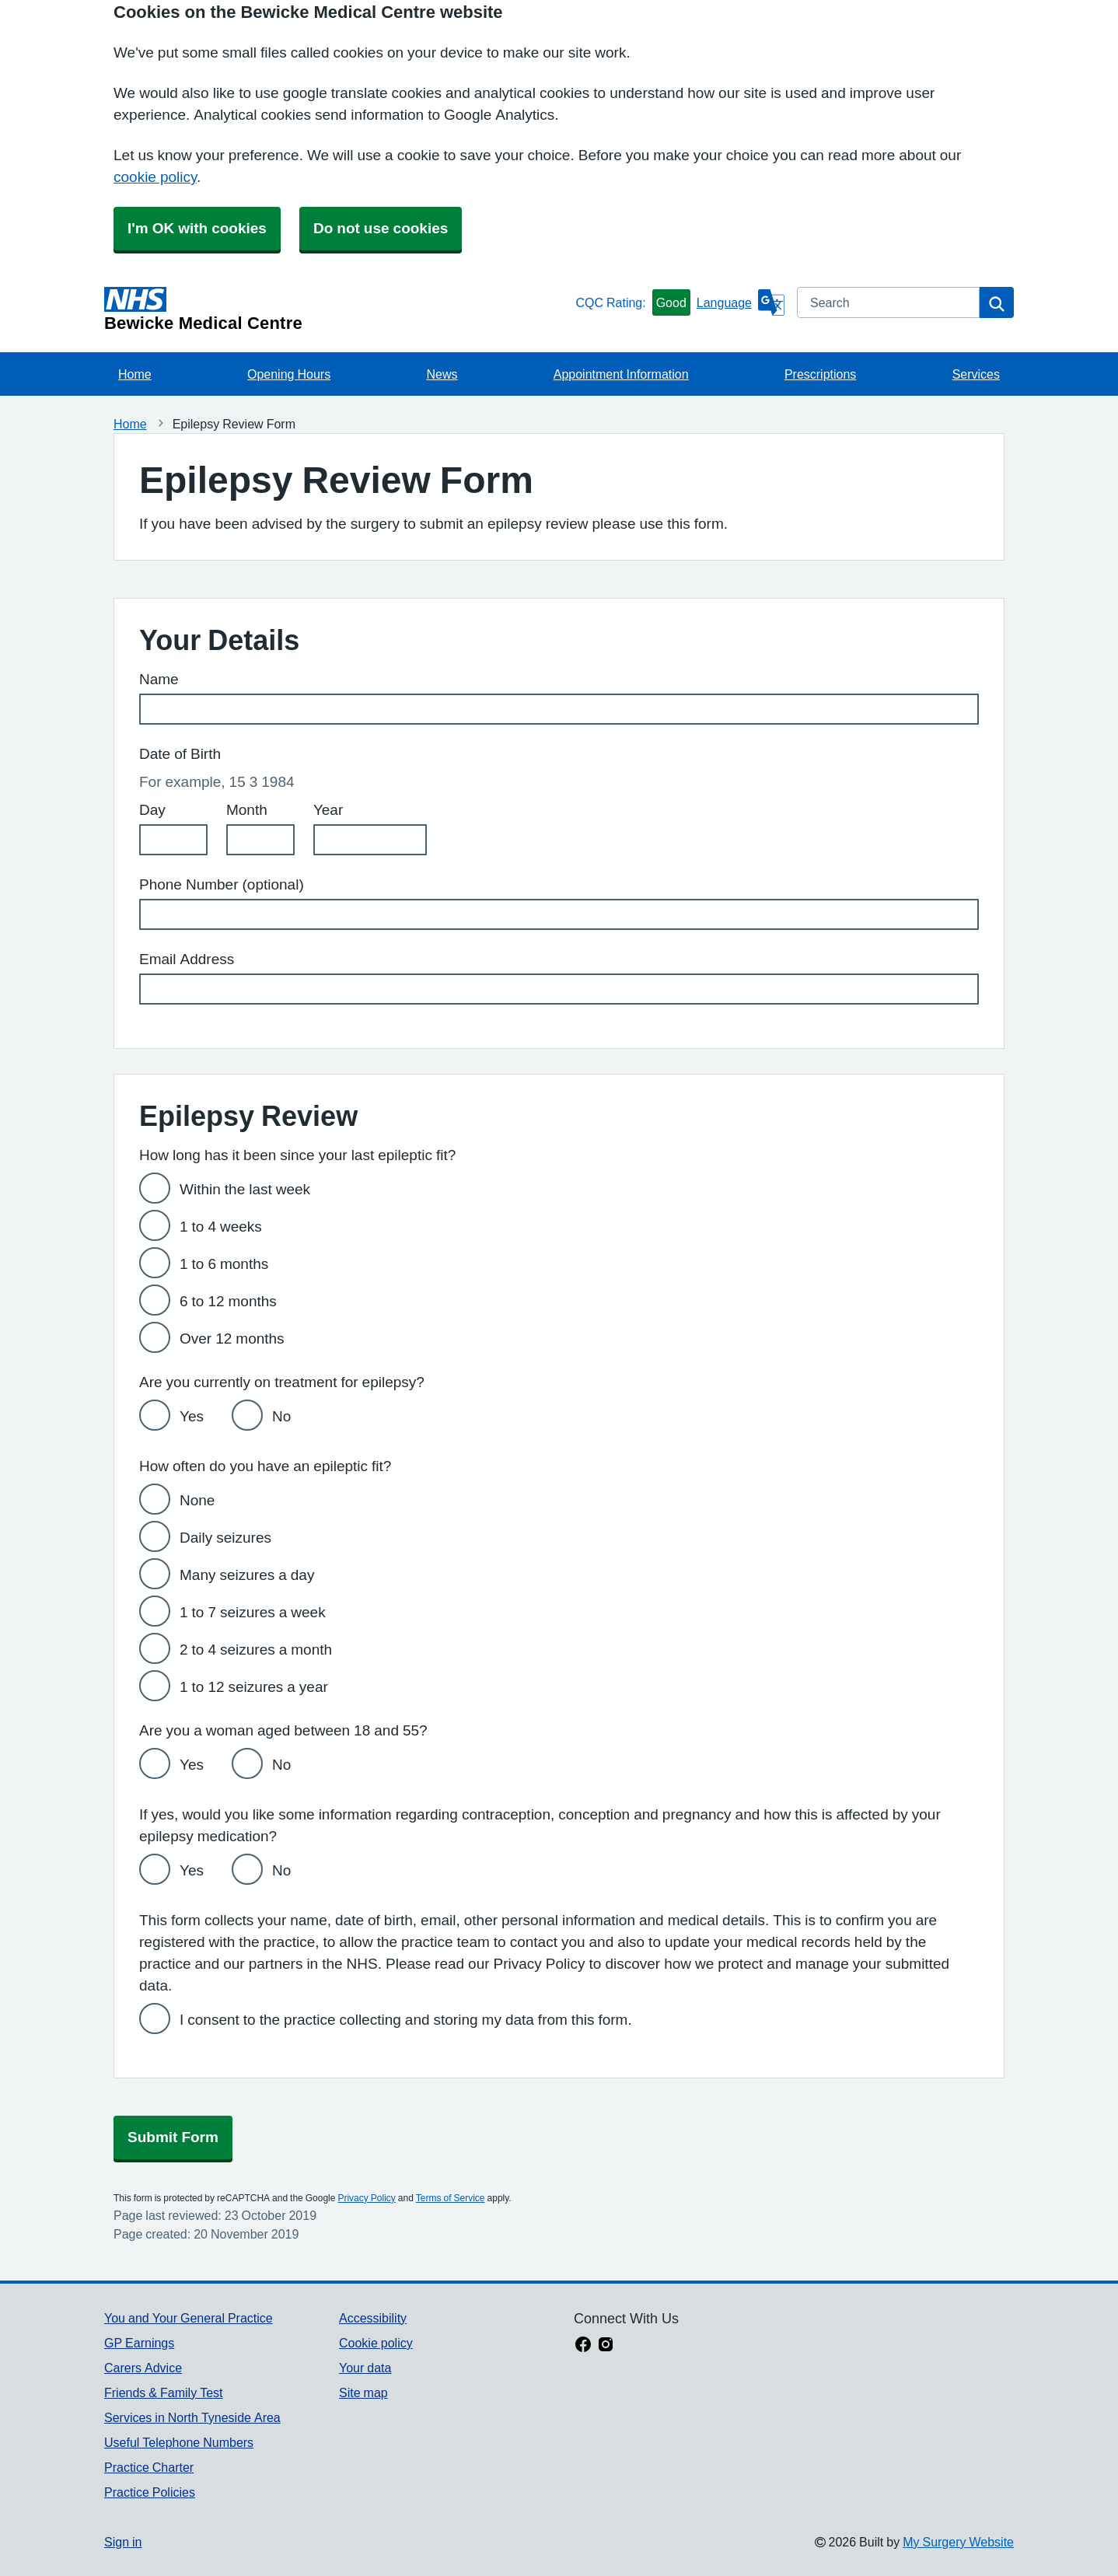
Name (159, 679)
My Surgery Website (958, 2542)
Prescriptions (820, 374)
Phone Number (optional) (221, 884)
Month (246, 809)
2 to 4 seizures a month (256, 1649)
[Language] (740, 302)
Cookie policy (376, 2343)
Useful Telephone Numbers (178, 2442)
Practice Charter (149, 2467)
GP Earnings (139, 2343)
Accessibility (373, 2318)
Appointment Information (621, 374)
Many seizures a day (247, 1575)
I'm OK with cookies (197, 228)
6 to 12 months (228, 1301)
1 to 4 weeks (221, 1226)
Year (328, 809)
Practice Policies (149, 2492)
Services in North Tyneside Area (192, 2417)
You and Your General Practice (188, 2318)
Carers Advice (143, 2367)
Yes (192, 1416)
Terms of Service (450, 2198)
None (197, 1500)
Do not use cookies (380, 228)
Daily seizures (225, 1537)
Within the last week (245, 1189)
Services (976, 374)
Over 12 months (232, 1338)
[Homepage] (336, 309)
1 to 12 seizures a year (254, 1686)
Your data (365, 2367)
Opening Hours (288, 374)
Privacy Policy (366, 2198)
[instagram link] (605, 2346)
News (441, 374)
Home (135, 374)
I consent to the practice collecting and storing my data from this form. (406, 2019)
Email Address (186, 959)
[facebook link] (583, 2346)
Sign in (122, 2542)
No (281, 1416)
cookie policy (155, 177)
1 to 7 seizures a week (253, 1612)
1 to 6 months (224, 1264)
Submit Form (173, 2137)
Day (152, 809)
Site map (363, 2392)
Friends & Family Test (163, 2392)
